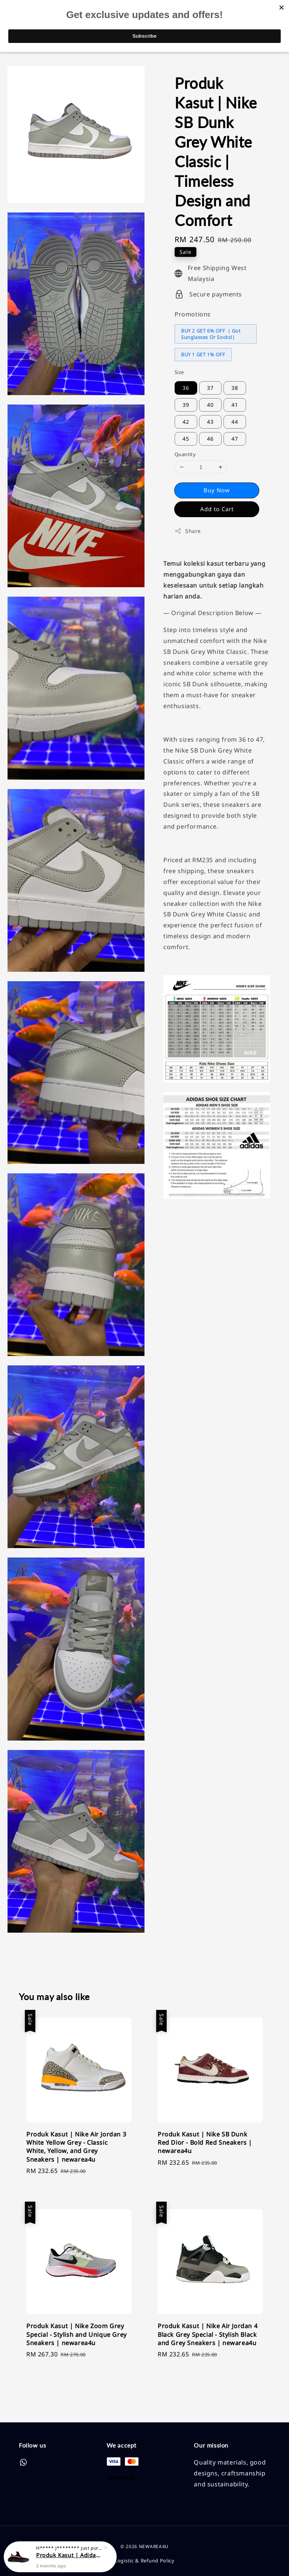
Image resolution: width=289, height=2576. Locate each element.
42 (186, 421)
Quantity (185, 454)
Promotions (193, 314)
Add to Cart (217, 509)
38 (234, 387)
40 (210, 404)
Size (179, 372)
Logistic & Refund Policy (144, 2560)
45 (186, 438)
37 (210, 387)
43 (210, 421)
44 (234, 421)
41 (234, 404)
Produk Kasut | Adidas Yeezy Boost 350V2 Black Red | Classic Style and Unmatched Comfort (69, 2555)
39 (186, 404)
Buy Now (217, 490)
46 (210, 438)
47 (234, 438)
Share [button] (188, 530)
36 (186, 387)
